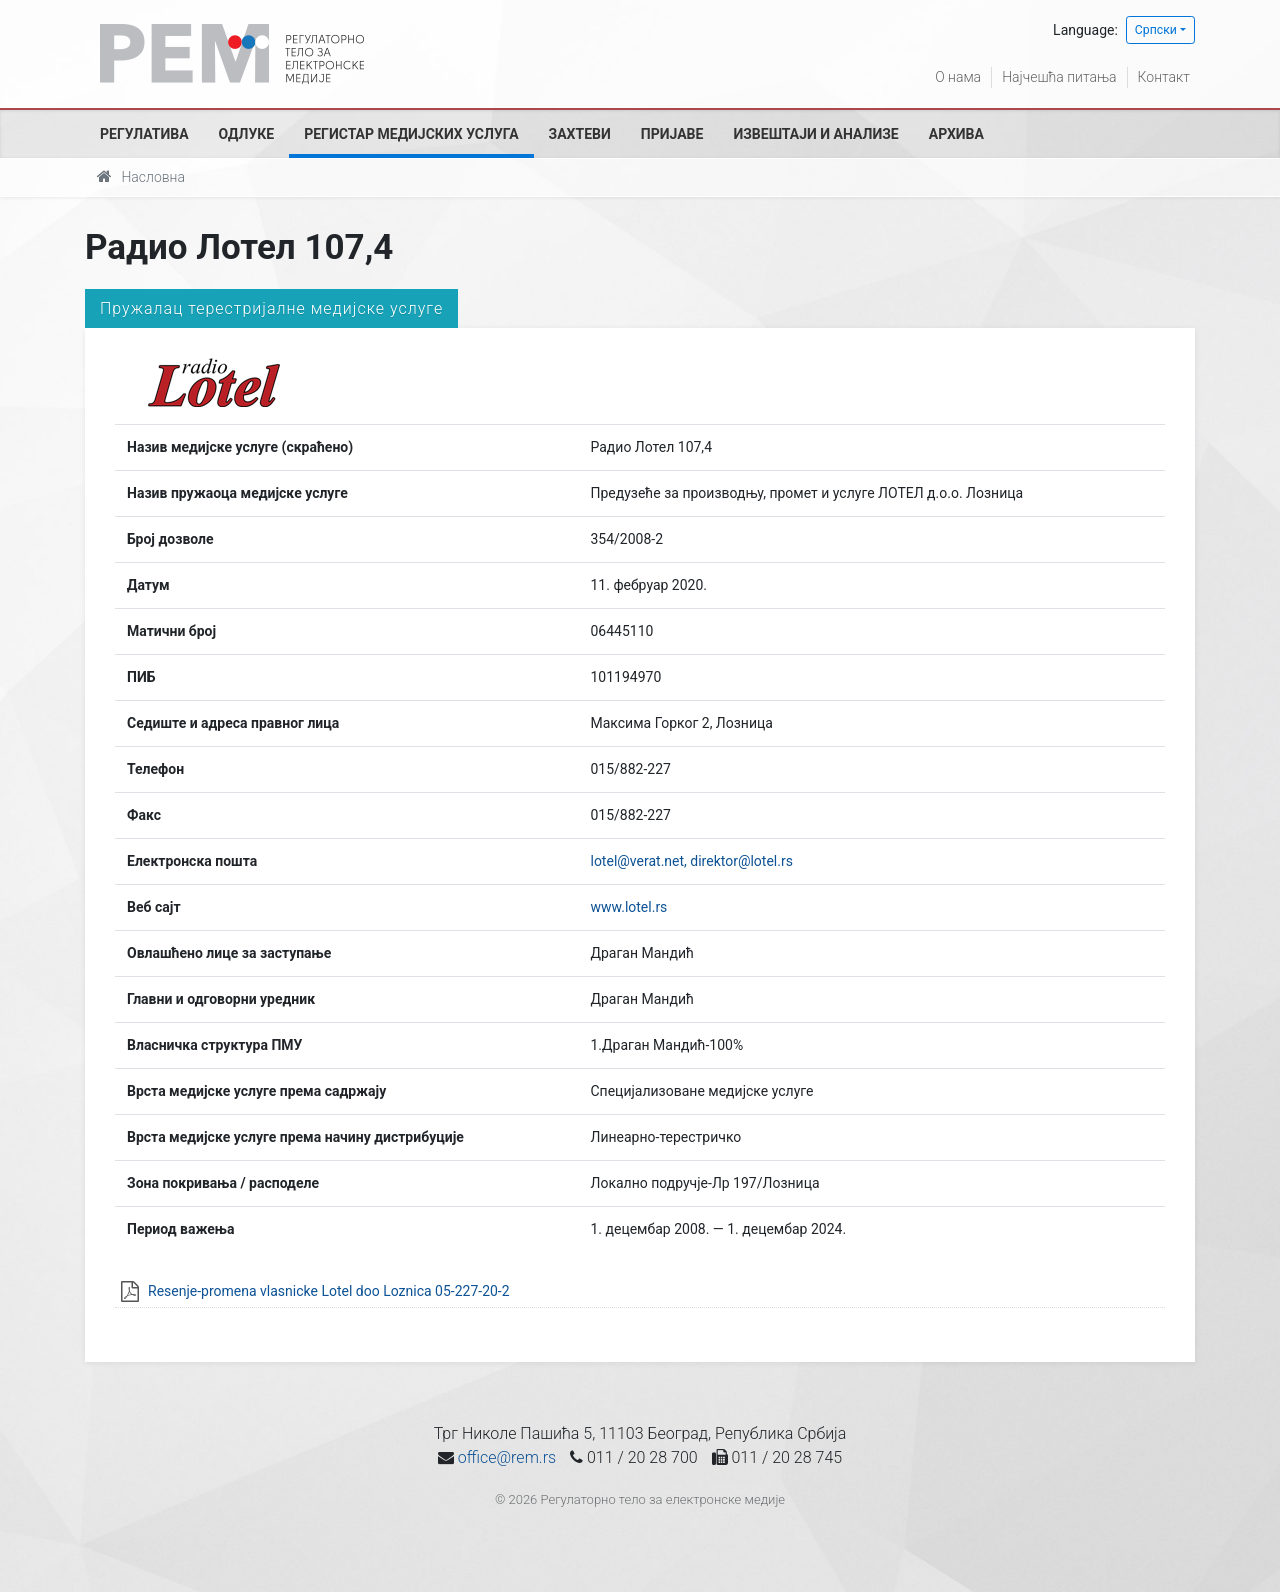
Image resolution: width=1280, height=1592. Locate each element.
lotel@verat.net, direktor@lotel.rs (691, 861)
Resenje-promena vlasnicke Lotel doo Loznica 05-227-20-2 (329, 1291)
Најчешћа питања (1059, 77)
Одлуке (247, 134)
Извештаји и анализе (815, 134)
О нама (958, 77)
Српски (1156, 30)
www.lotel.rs (628, 907)
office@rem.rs (507, 1457)
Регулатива (144, 134)
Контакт (1164, 77)
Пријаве (672, 134)
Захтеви (580, 134)
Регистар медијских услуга (411, 134)
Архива (956, 134)
